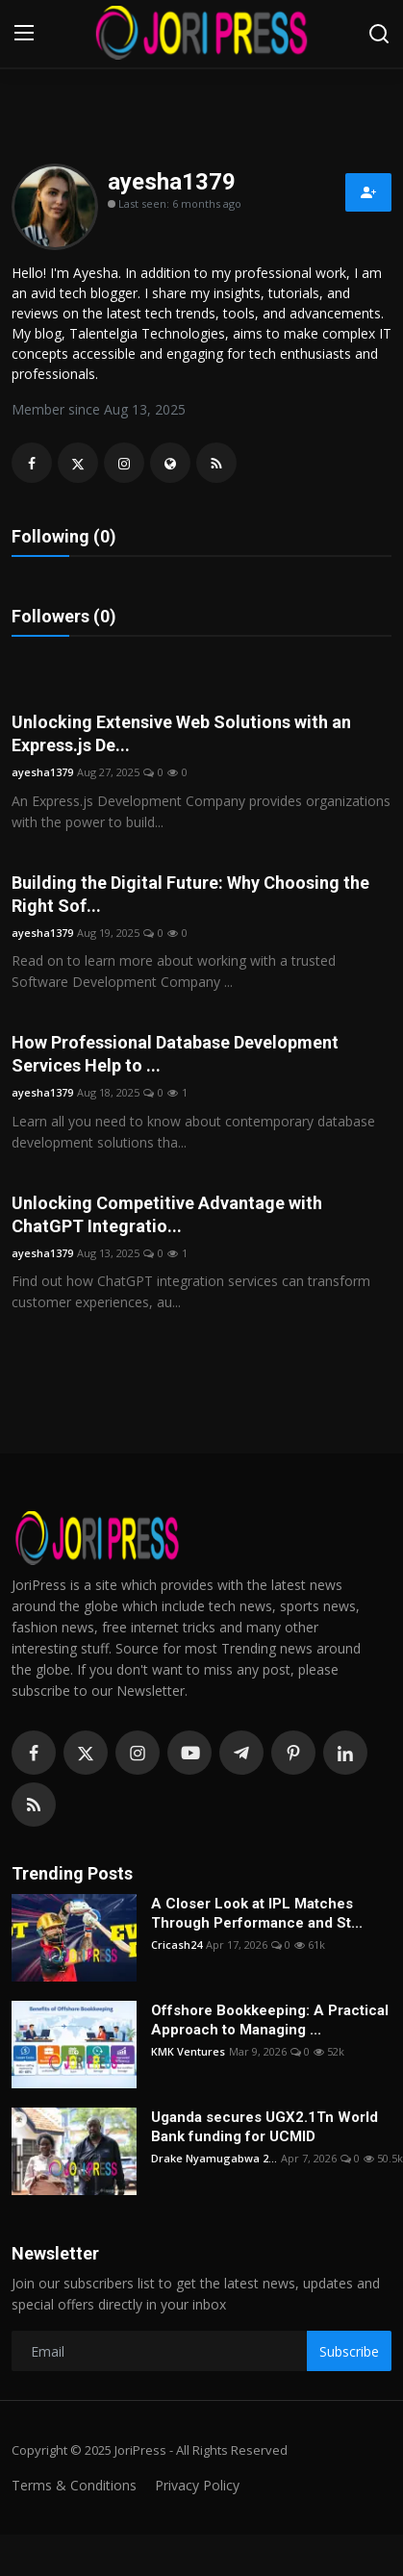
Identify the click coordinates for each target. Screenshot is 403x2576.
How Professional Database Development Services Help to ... (175, 1053)
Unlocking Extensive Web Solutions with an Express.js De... (181, 733)
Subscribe (349, 2351)
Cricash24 (176, 1944)
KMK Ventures (188, 2051)
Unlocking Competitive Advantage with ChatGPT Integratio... (167, 1214)
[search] (379, 34)
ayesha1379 (42, 772)
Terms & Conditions (74, 2485)
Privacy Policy (197, 2485)
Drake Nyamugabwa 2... (214, 2158)
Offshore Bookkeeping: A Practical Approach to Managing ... (270, 2020)
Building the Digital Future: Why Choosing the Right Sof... (190, 894)
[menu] (24, 34)
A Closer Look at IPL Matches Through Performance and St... (257, 1913)
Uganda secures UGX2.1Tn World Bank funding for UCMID (264, 2127)
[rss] (34, 1804)
